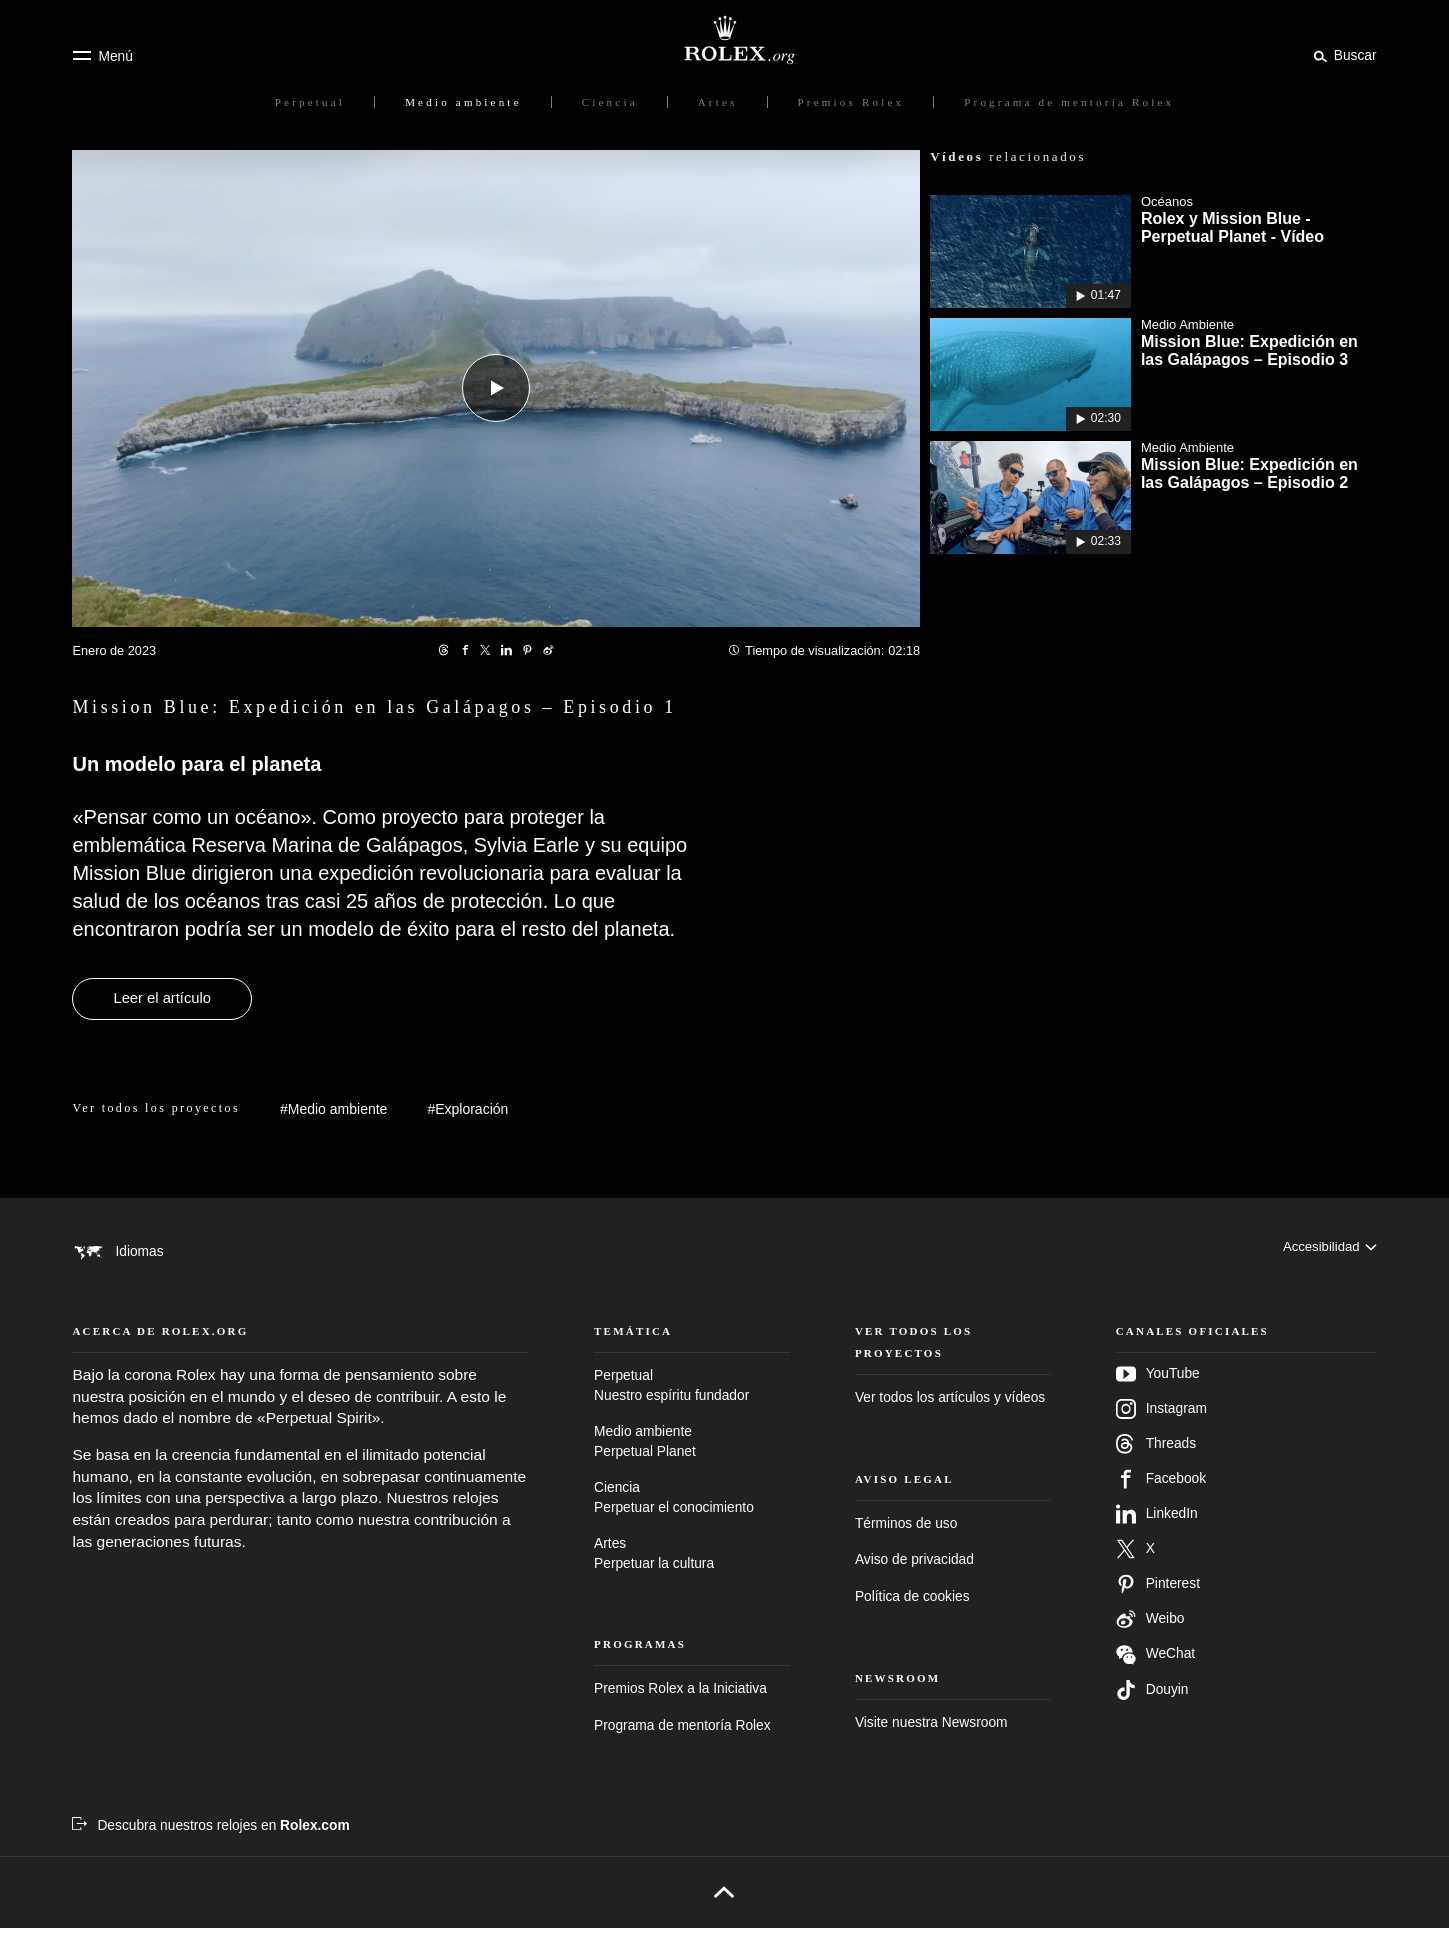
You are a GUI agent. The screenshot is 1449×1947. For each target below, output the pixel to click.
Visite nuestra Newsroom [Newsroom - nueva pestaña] (931, 1741)
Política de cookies (912, 1615)
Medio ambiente (692, 1461)
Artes (692, 1573)
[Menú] (102, 56)
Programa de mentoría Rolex (682, 1744)
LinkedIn (1157, 1533)
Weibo (1150, 1638)
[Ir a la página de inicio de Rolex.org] (725, 40)
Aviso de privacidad (914, 1579)
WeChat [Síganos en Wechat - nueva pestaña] (1155, 1673)
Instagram (1161, 1428)
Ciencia (692, 1517)
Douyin (1152, 1709)
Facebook (1161, 1498)
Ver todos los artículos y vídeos (950, 1416)
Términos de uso (906, 1542)
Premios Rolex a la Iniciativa (680, 1707)
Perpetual (692, 1405)
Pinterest (1158, 1603)
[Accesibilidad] (1327, 1251)
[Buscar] (1342, 55)
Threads (1156, 1463)
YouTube (1158, 1393)
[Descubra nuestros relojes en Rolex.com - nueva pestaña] (210, 1845)
